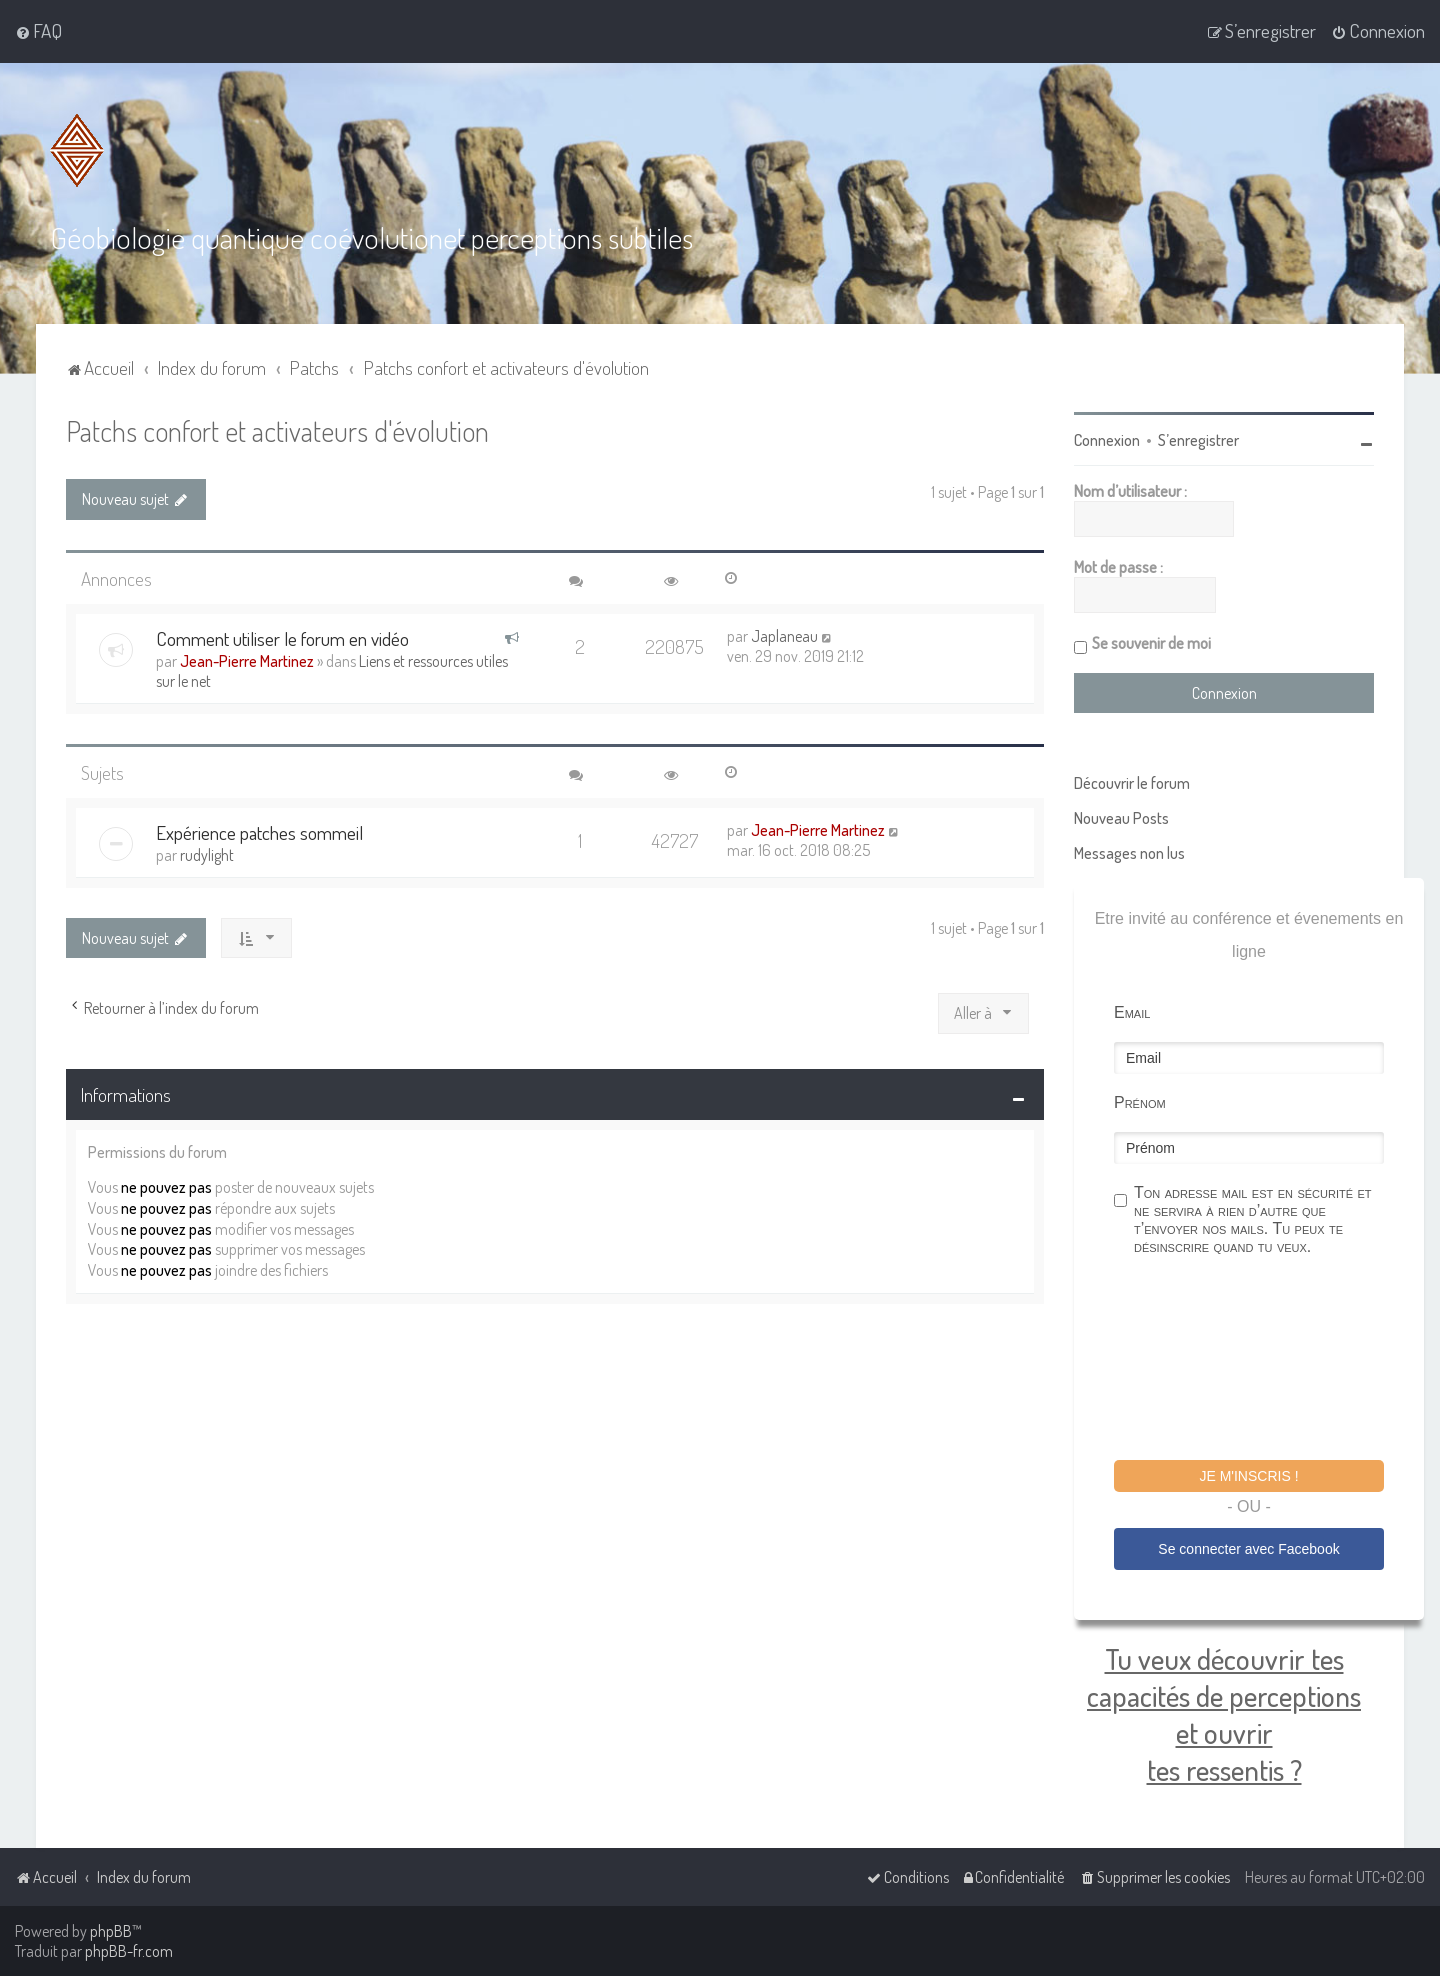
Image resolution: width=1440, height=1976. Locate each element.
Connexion (1107, 440)
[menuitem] (38, 31)
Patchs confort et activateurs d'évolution (277, 430)
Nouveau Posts (1121, 818)
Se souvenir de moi (1151, 643)
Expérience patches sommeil (259, 832)
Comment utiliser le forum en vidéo (282, 638)
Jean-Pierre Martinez (247, 661)
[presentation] (1266, 1361)
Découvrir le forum (1132, 783)
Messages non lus (1129, 853)
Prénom (1140, 1102)
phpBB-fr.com (129, 1951)
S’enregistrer (1198, 440)
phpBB (111, 1931)
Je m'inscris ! (1248, 1476)
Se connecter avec (1248, 1549)
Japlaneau (784, 636)
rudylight (207, 855)
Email (1132, 1012)
